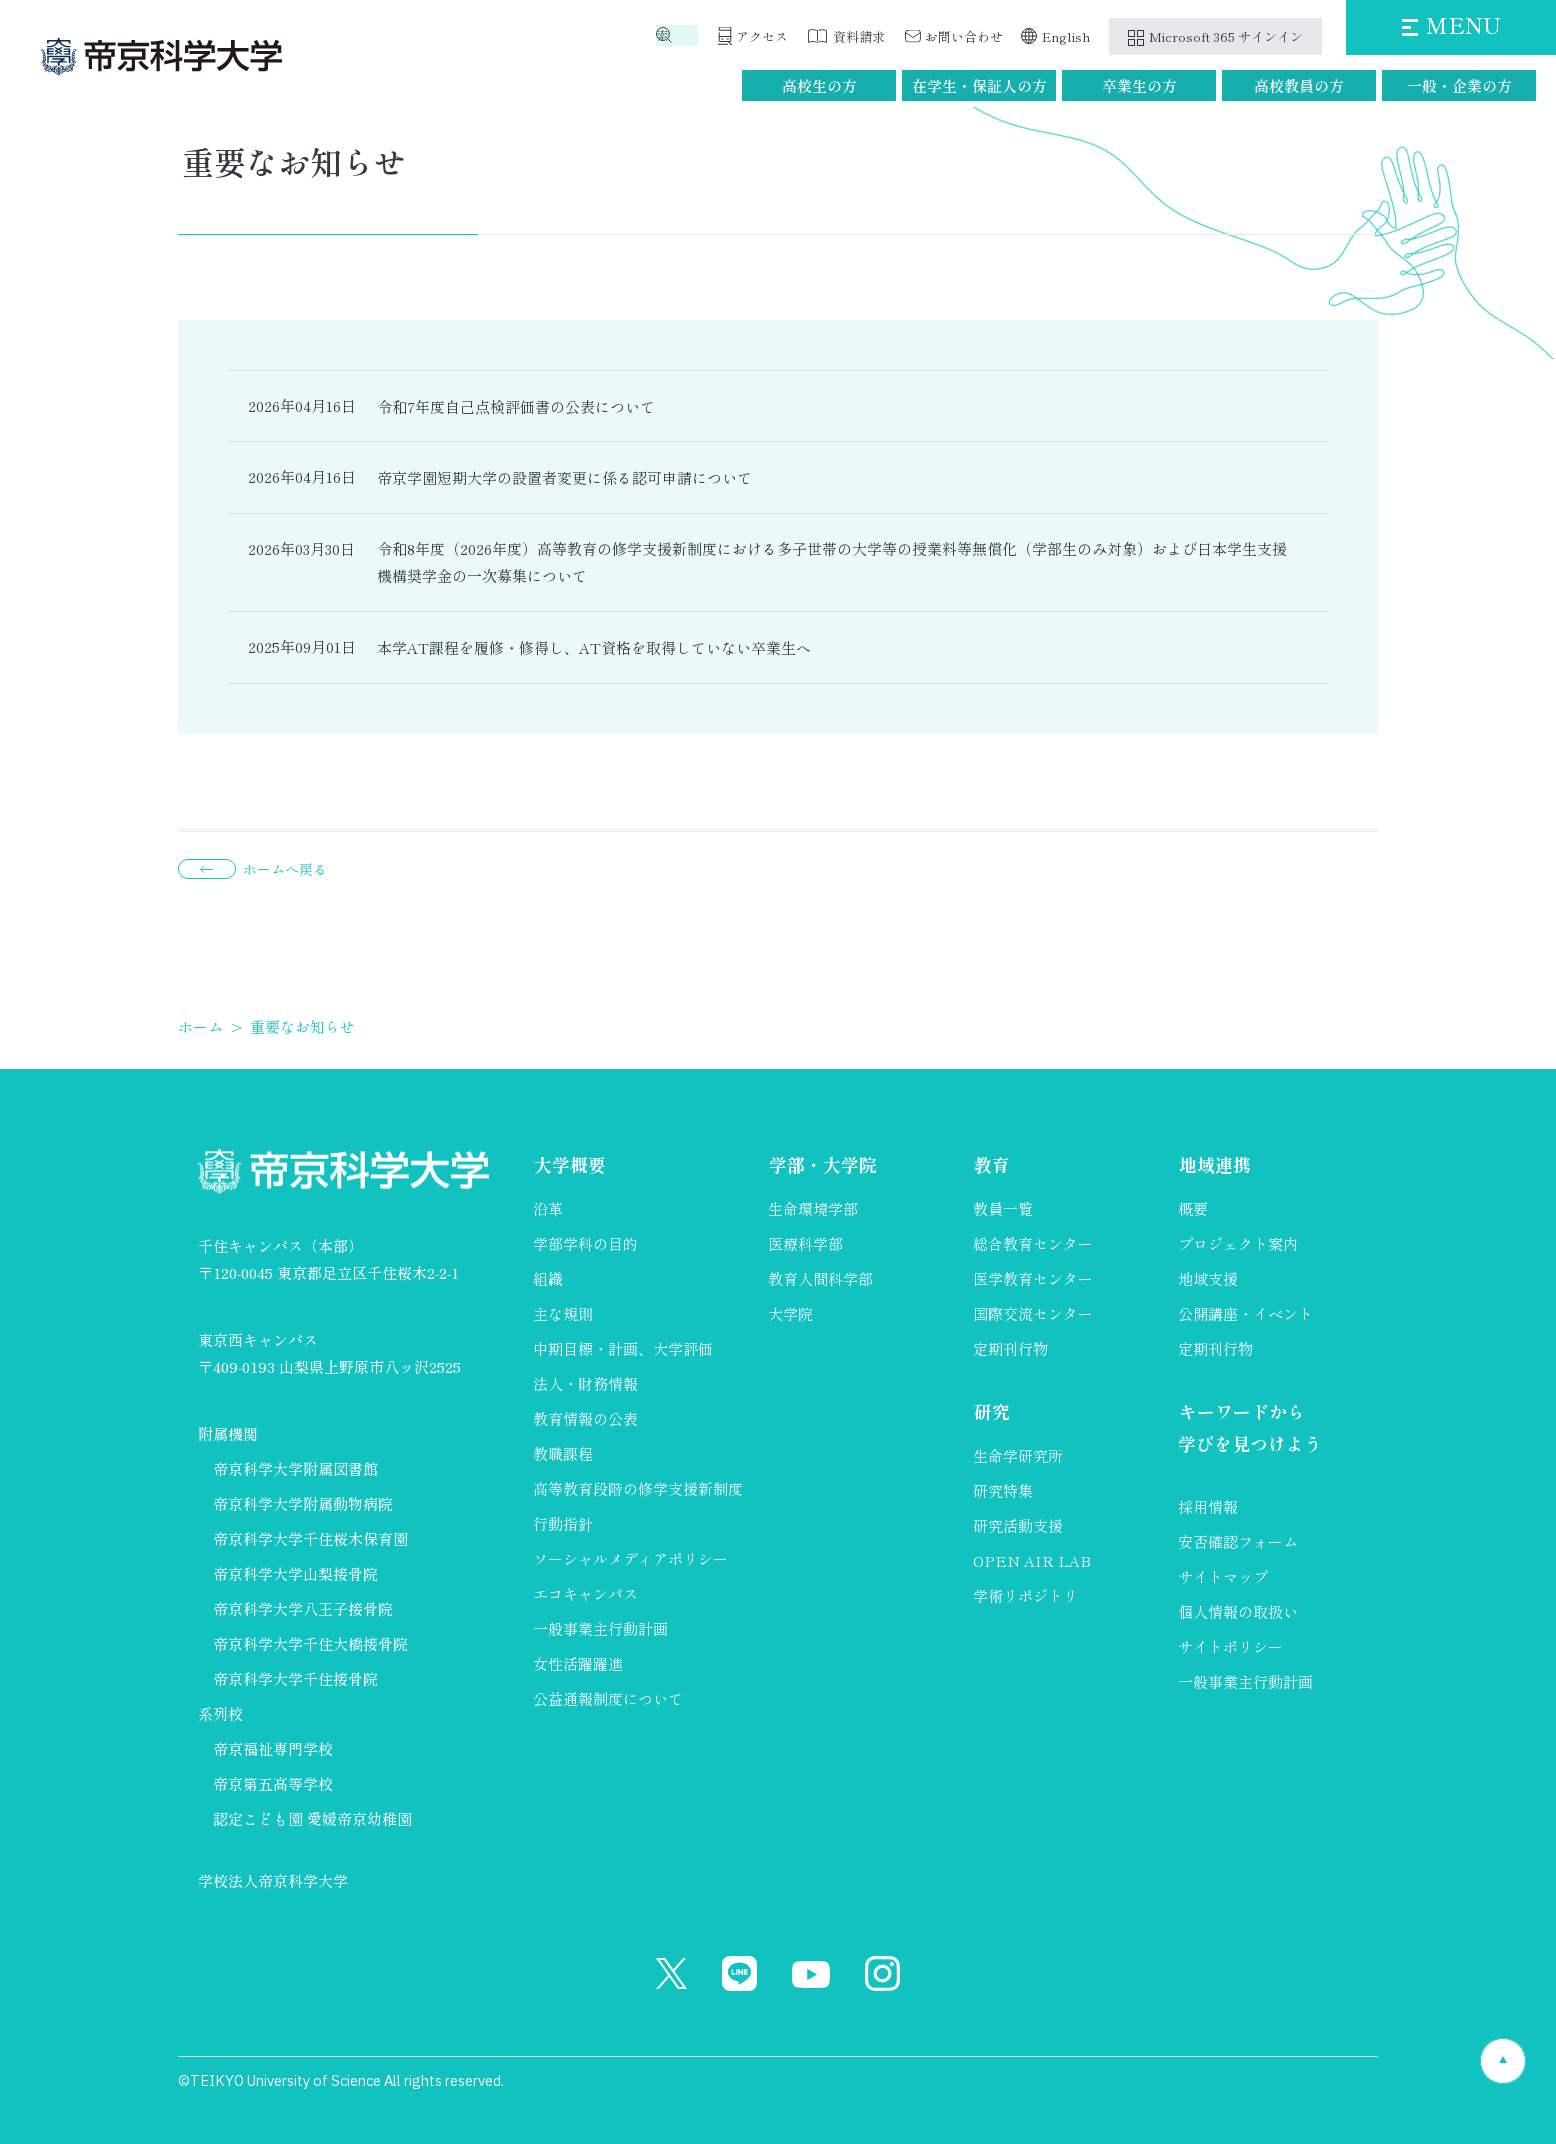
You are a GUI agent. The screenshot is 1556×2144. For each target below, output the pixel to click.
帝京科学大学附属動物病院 (303, 1503)
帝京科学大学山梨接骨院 (295, 1573)
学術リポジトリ (1025, 1595)
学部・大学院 (822, 1165)
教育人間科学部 (820, 1278)
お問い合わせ (964, 36)
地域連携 (1214, 1165)
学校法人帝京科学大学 (273, 1880)
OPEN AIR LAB (1032, 1560)
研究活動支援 (1018, 1525)
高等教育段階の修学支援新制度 (638, 1488)
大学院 (790, 1313)
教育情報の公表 (585, 1418)
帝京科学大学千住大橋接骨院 (310, 1643)
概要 (1193, 1208)
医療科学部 (805, 1243)
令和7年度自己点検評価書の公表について (516, 406)
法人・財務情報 (585, 1383)
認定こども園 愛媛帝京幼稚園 (312, 1818)
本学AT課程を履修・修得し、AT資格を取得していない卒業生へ (594, 647)
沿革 (548, 1208)
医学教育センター (1033, 1278)
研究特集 (1003, 1490)
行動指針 (563, 1523)
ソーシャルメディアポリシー (630, 1558)
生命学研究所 (1018, 1455)
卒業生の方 (1139, 85)
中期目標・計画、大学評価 (623, 1348)
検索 (685, 36)
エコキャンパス (585, 1593)
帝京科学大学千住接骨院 (295, 1678)
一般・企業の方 (1459, 85)
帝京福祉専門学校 (273, 1748)
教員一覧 (1003, 1208)
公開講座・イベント (1245, 1313)
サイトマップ (1223, 1578)
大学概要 (569, 1165)
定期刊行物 (1010, 1348)
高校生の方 (819, 85)
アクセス (762, 36)
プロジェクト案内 (1238, 1243)
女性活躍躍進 (578, 1663)
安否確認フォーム (1238, 1543)
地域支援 (1208, 1278)
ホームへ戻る (285, 869)
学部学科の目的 (585, 1243)
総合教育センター (1033, 1243)
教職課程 (563, 1453)
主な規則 (563, 1313)
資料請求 (859, 36)
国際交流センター (1033, 1313)
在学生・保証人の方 (979, 85)
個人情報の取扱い (1238, 1613)
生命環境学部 (813, 1208)
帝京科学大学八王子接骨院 (303, 1608)
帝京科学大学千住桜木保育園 (310, 1538)
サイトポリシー (1230, 1648)
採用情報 (1208, 1508)
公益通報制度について (608, 1698)
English (1066, 36)
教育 (991, 1165)
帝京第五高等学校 (273, 1783)
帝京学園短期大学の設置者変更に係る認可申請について (564, 477)
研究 (991, 1412)
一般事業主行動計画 (600, 1628)
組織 (548, 1278)
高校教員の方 (1299, 85)
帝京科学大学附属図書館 (295, 1468)
